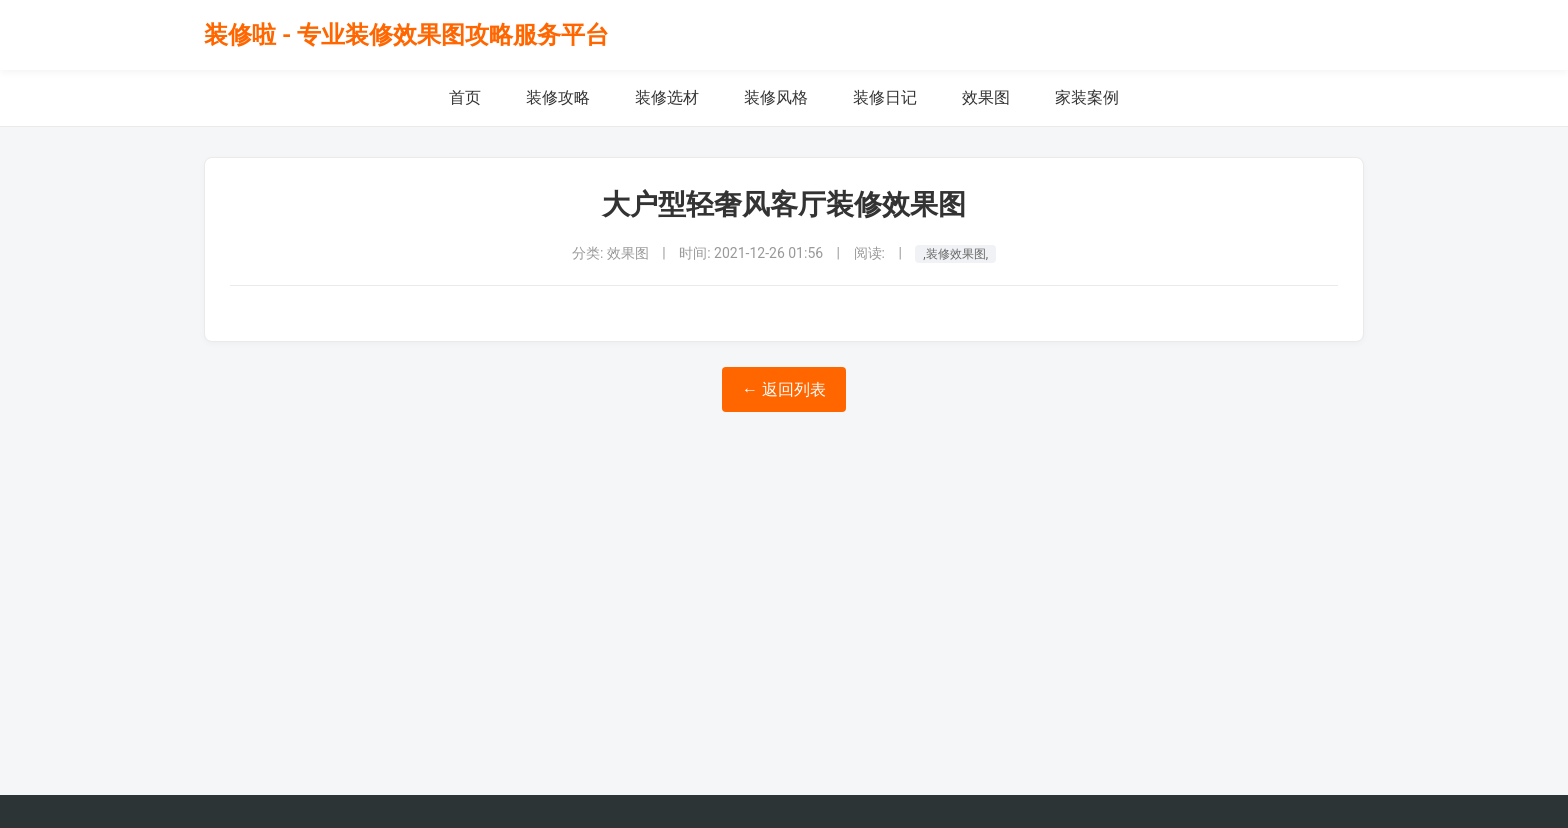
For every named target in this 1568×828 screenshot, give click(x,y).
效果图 (986, 97)
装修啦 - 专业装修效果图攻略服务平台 (406, 35)
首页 (465, 97)
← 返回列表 (784, 389)
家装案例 (1087, 97)
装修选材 (667, 97)
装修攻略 (558, 97)
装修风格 (776, 97)
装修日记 (885, 97)
